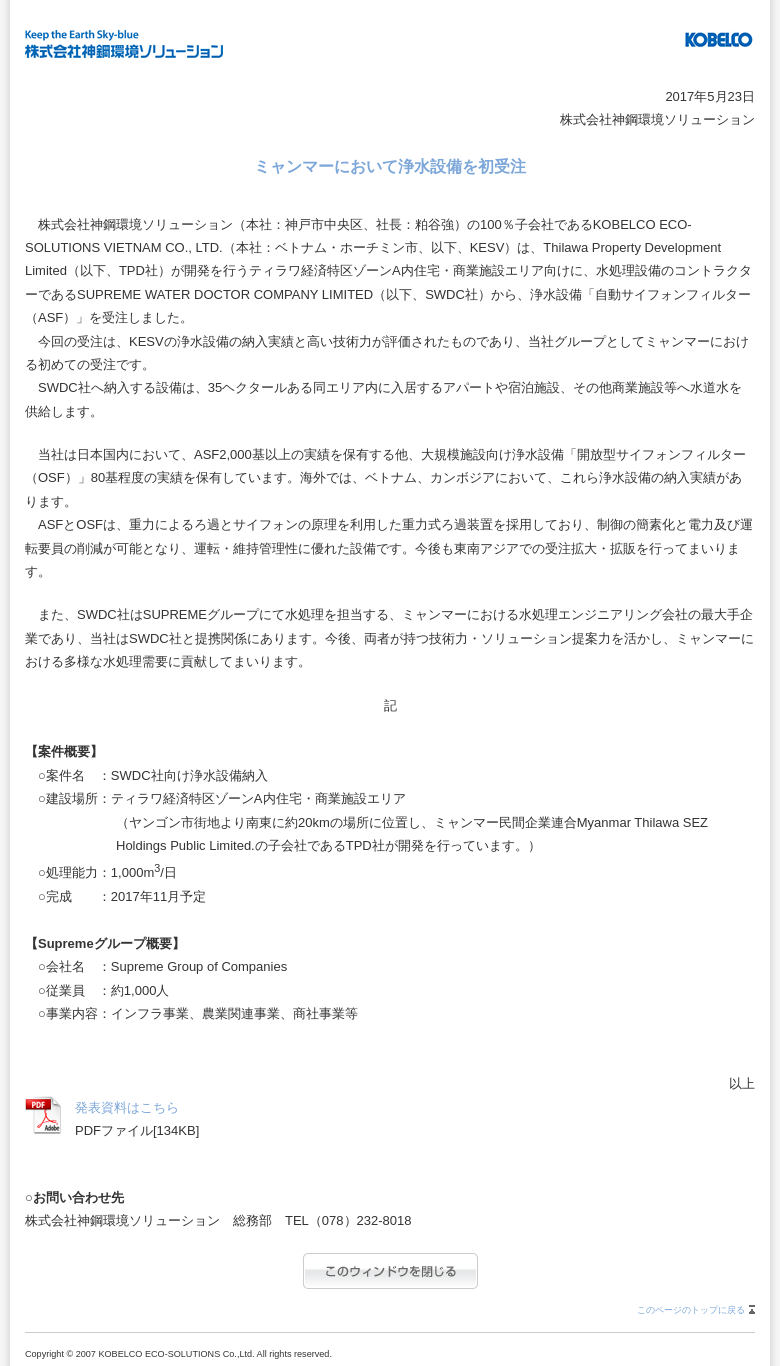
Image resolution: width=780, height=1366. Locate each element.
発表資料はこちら (127, 1107)
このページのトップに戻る (691, 1310)
